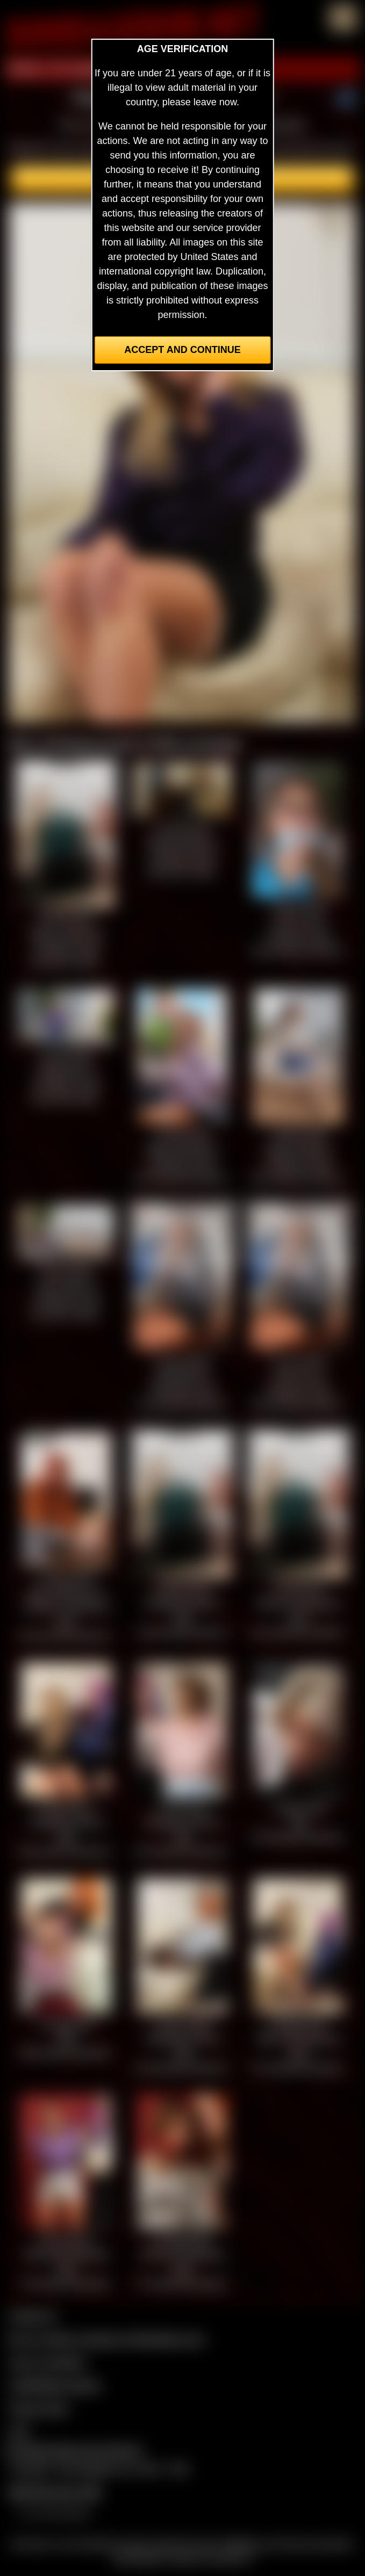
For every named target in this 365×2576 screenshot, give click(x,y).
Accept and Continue (182, 349)
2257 (19, 2431)
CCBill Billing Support (55, 2385)
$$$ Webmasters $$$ (55, 2492)
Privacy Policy (39, 2408)
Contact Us (32, 2316)
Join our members (47, 2362)
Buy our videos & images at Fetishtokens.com (107, 2339)
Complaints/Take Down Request (73, 2450)
